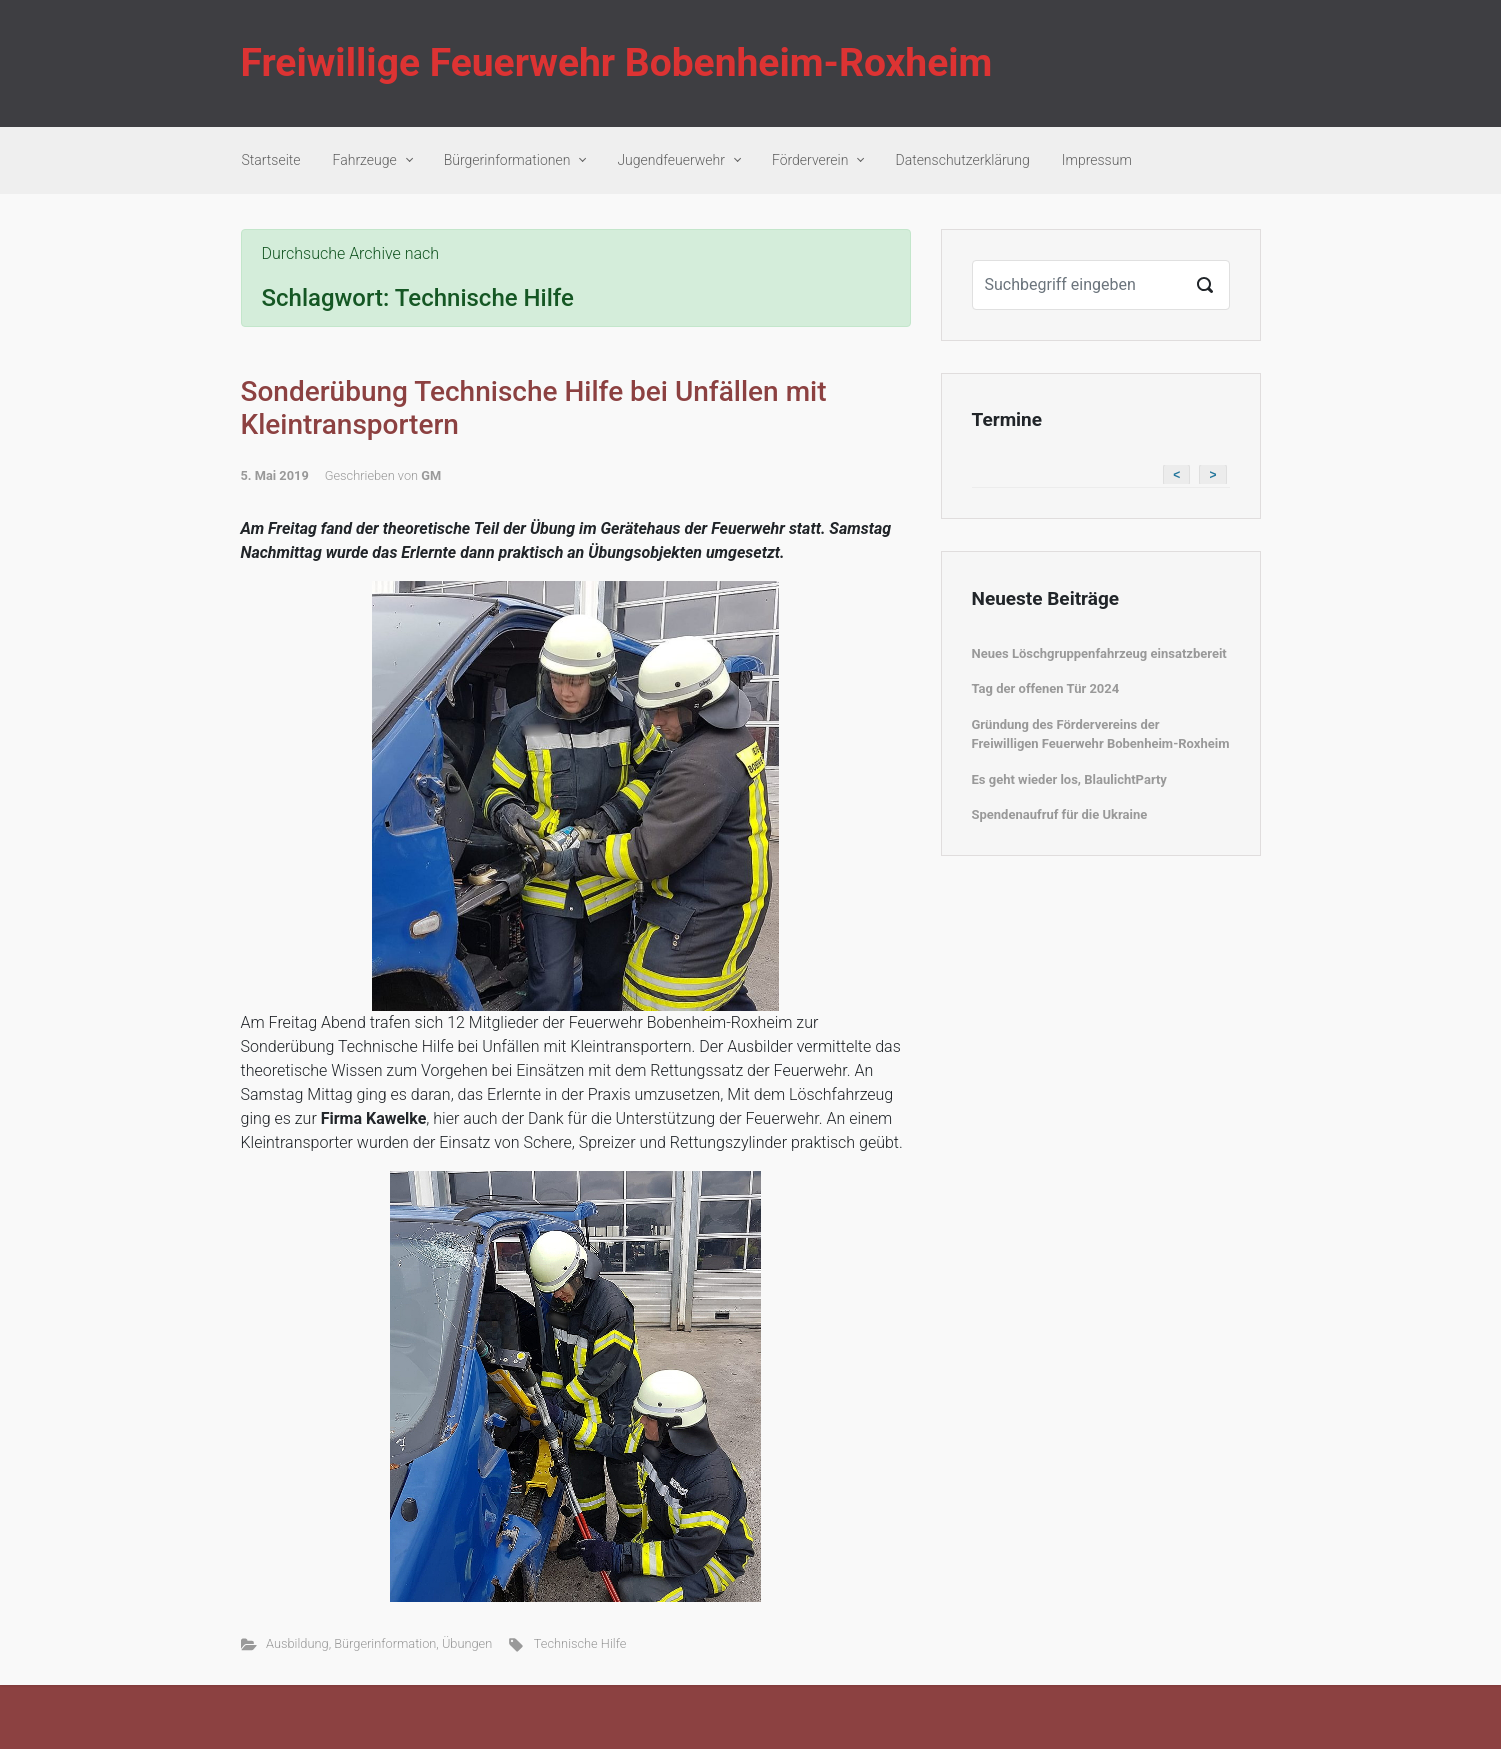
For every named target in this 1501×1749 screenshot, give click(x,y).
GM (431, 475)
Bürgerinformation (385, 1643)
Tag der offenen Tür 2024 (1046, 688)
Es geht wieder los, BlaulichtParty (1069, 779)
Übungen (467, 1643)
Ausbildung (297, 1643)
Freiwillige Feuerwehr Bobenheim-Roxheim (617, 63)
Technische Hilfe (580, 1643)
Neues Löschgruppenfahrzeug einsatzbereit (1099, 653)
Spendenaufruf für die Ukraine (1060, 814)
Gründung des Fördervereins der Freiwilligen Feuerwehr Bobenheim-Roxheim (1101, 734)
